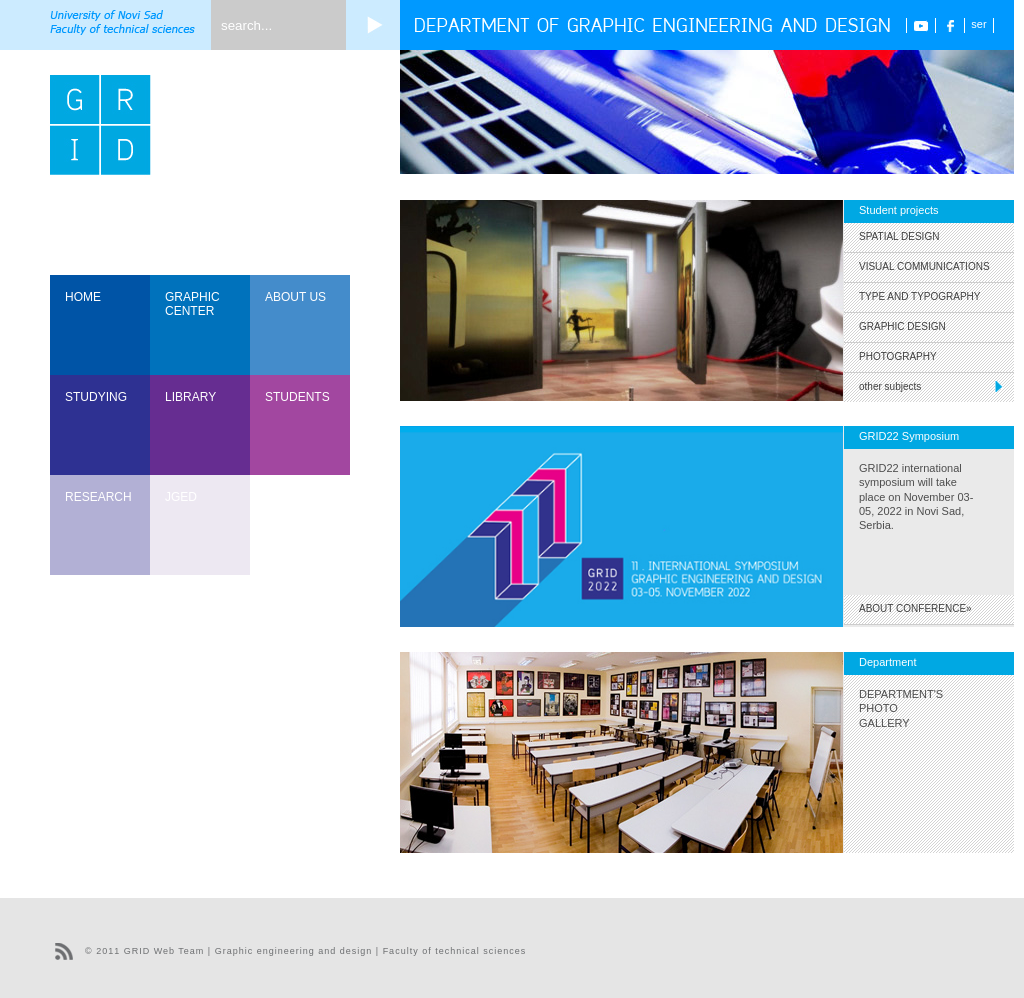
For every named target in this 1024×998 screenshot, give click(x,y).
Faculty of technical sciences (455, 951)
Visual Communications (924, 266)
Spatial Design (899, 236)
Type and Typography (920, 296)
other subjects (936, 386)
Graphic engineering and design (294, 951)
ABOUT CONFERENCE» (915, 608)
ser (978, 24)
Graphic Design (902, 326)
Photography (898, 356)
